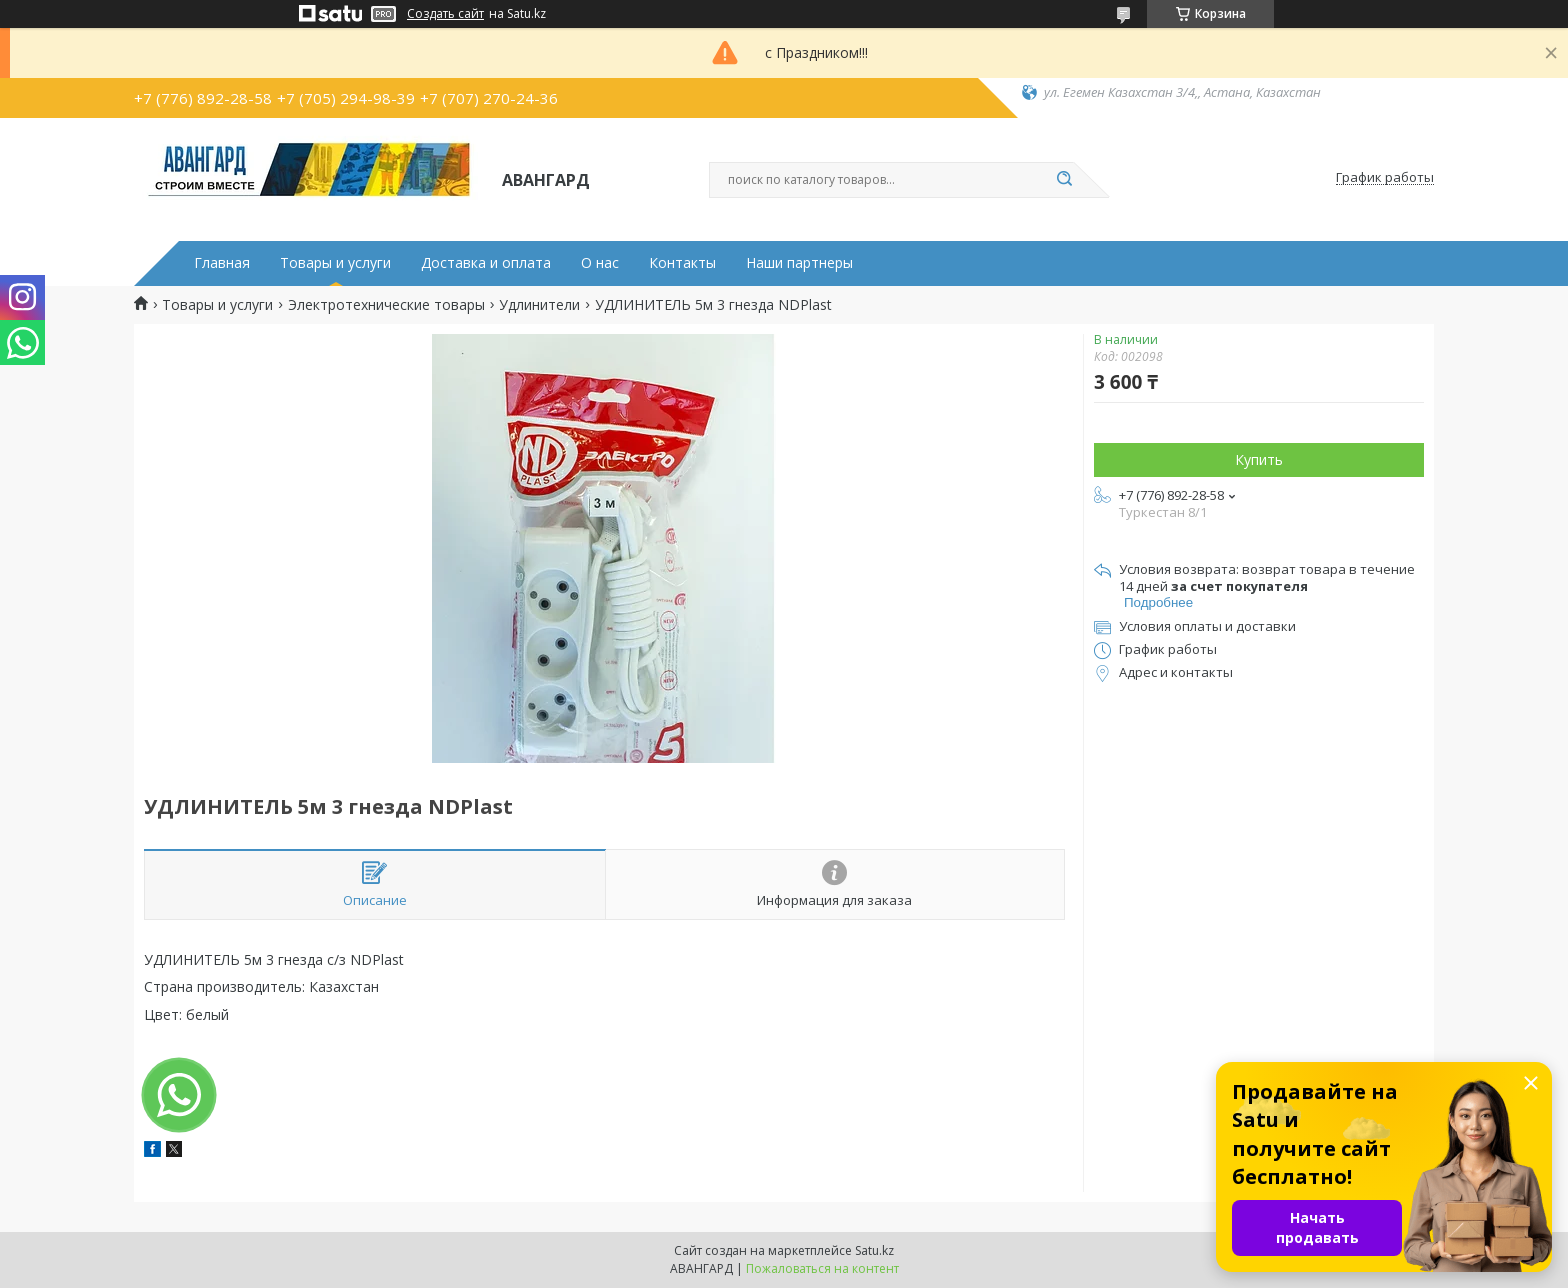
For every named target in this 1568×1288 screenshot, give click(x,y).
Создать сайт (445, 14)
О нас (600, 263)
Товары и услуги (335, 263)
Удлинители (539, 305)
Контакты (682, 263)
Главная (222, 263)
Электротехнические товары (386, 305)
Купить (1259, 459)
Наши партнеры (799, 263)
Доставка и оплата (486, 263)
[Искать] (1064, 180)
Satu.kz (874, 1250)
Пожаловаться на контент (822, 1268)
